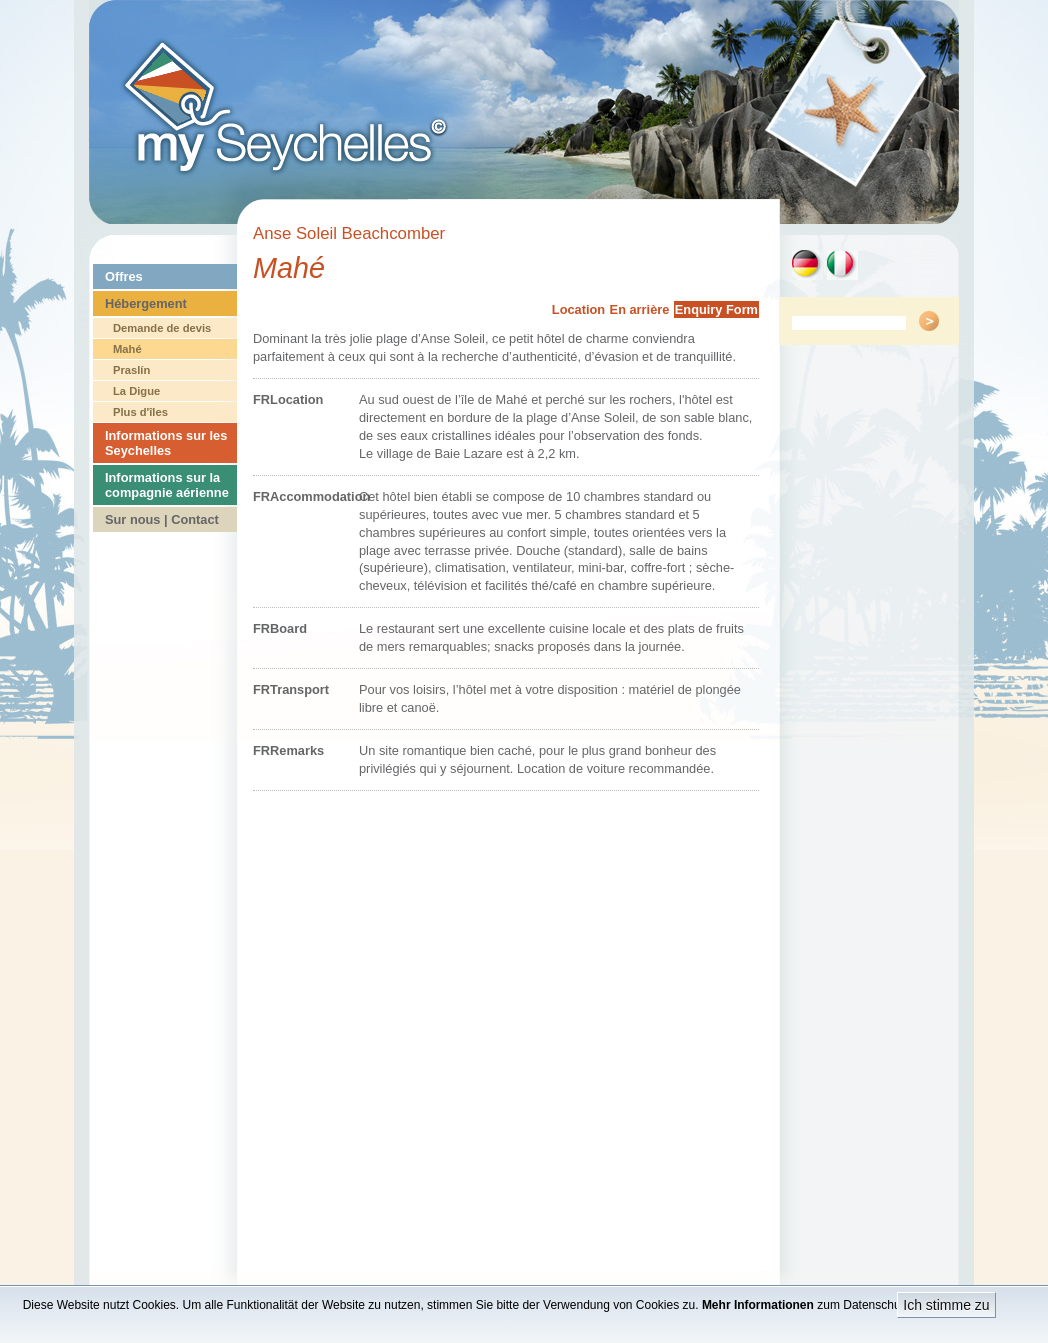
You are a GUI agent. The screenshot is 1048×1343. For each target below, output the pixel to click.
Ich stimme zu (946, 1305)
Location (578, 309)
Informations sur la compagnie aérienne (167, 485)
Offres (124, 276)
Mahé (127, 349)
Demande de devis (162, 328)
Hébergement (146, 303)
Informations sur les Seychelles (166, 443)
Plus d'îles (140, 412)
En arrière (640, 309)
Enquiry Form (716, 309)
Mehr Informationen (758, 1305)
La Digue (136, 391)
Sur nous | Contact (162, 519)
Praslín (131, 370)
